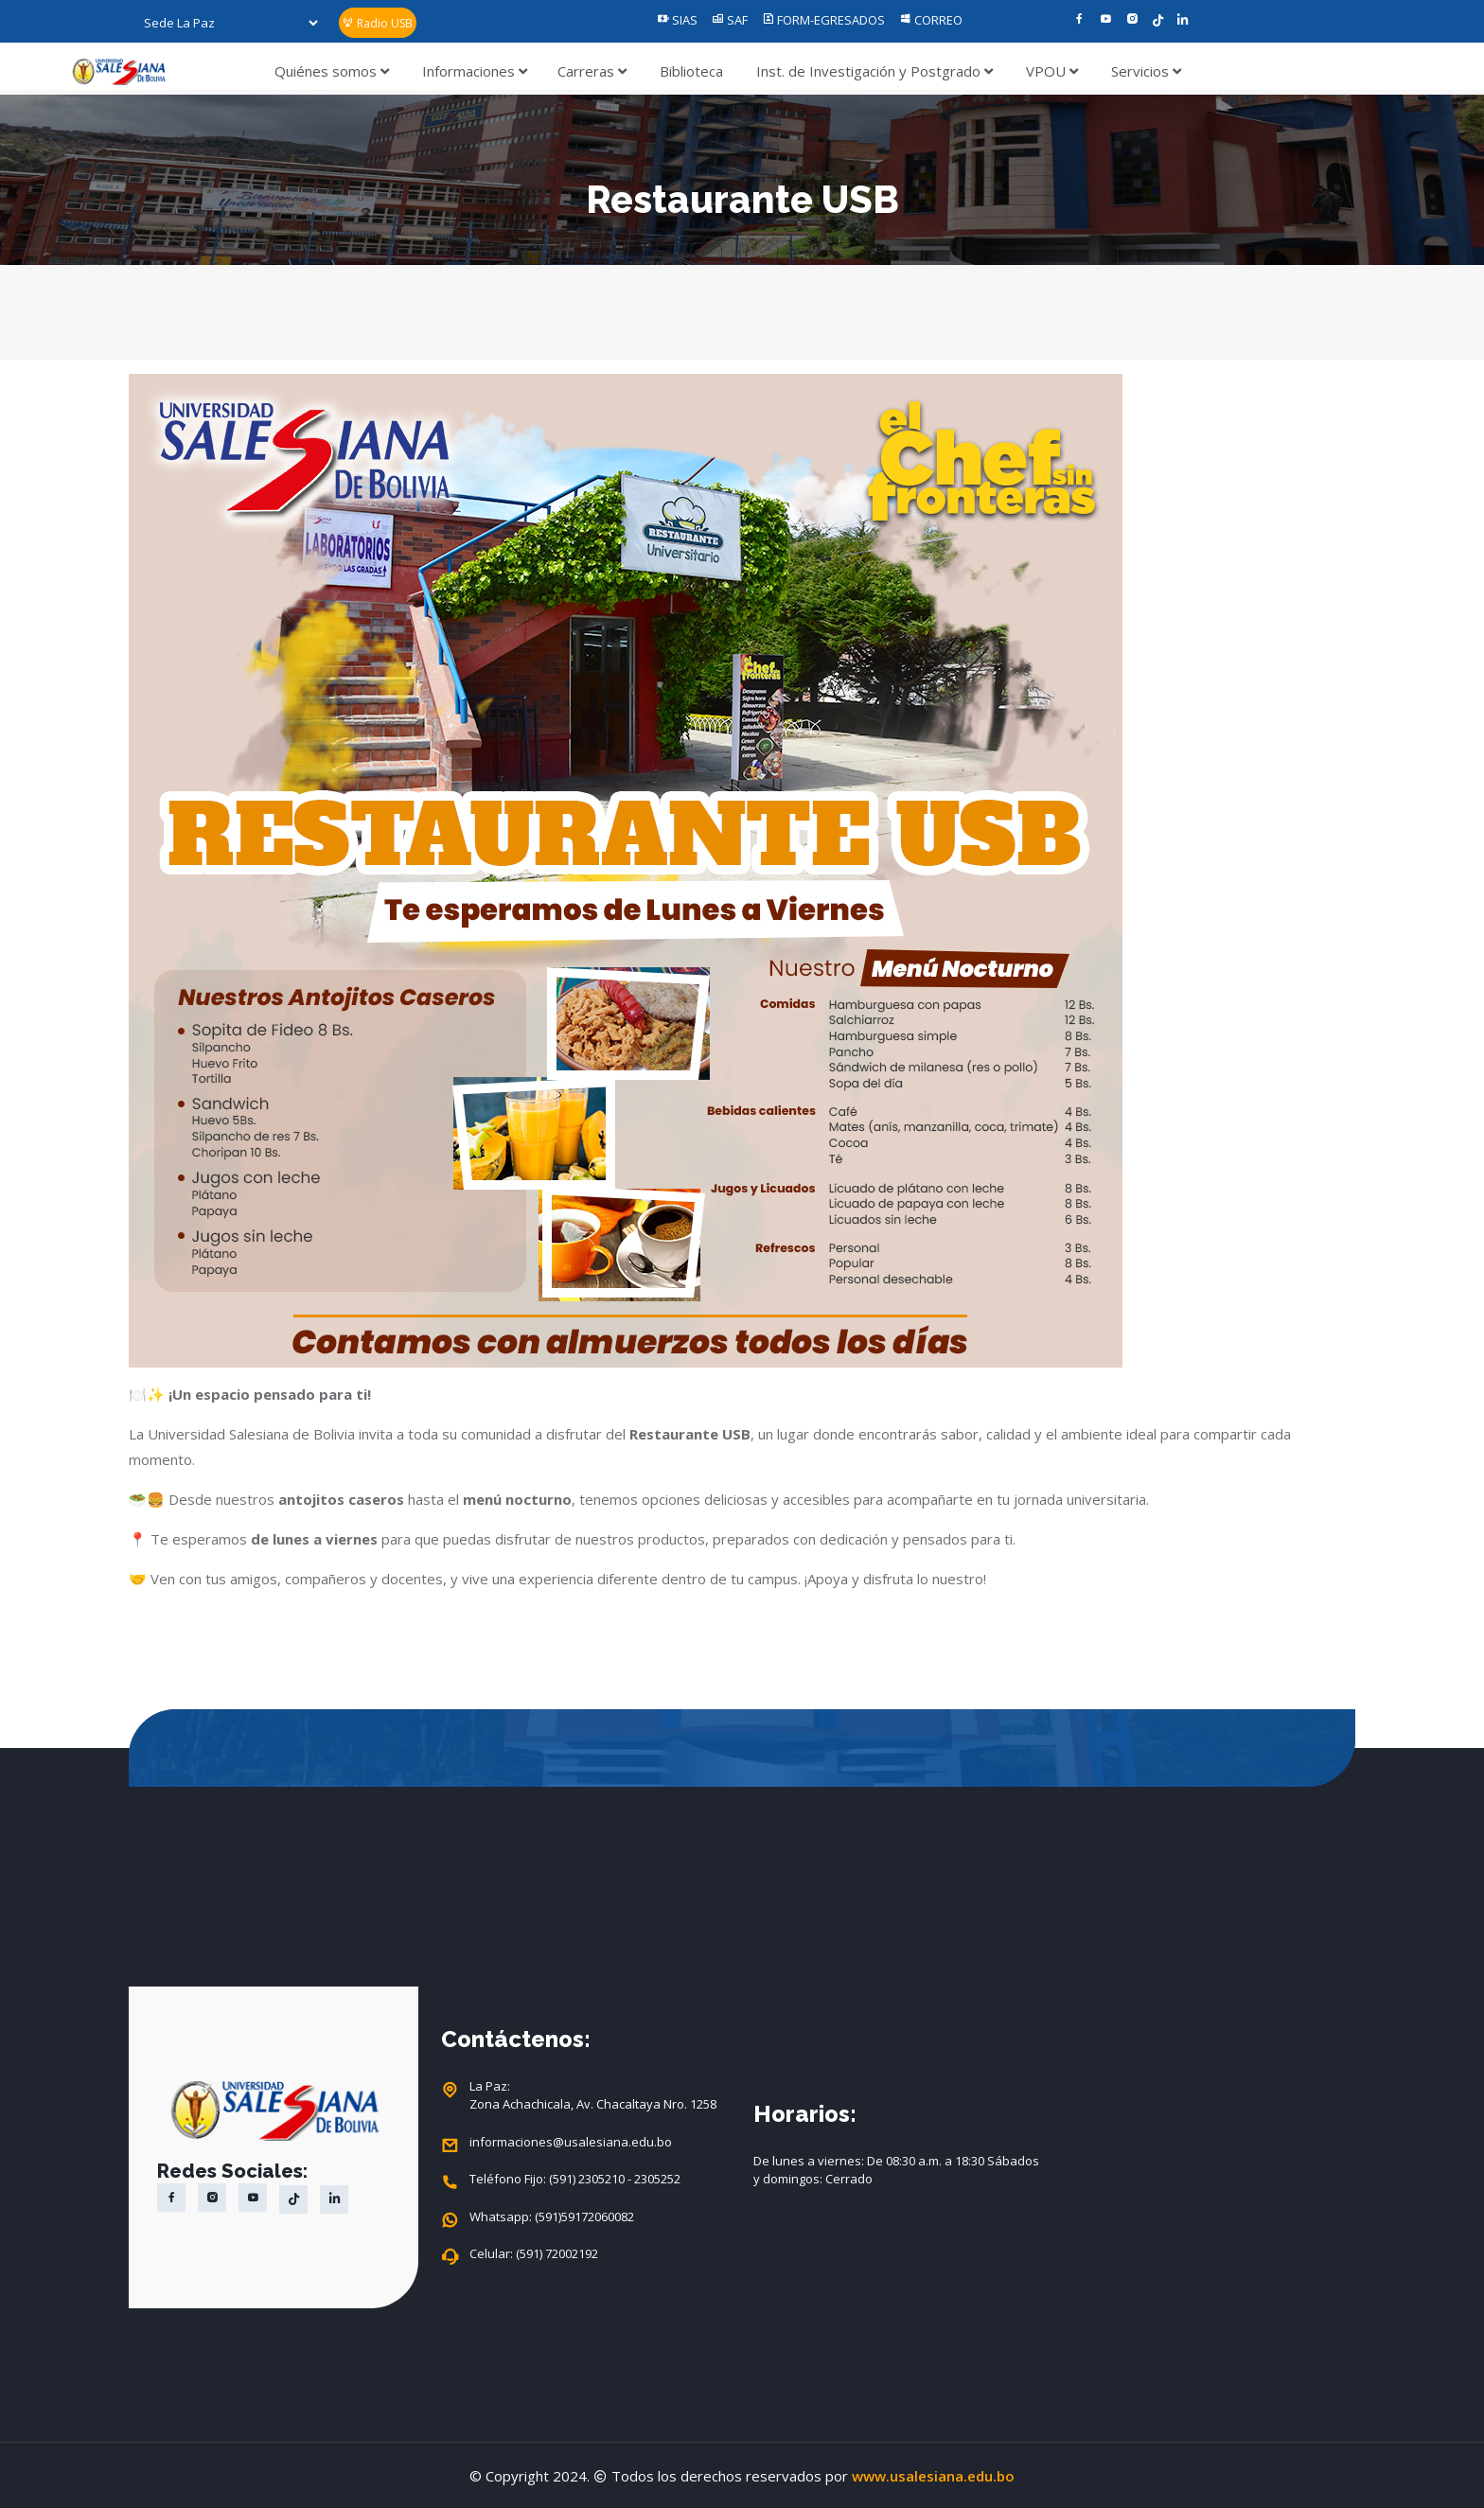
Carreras (592, 71)
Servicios (1146, 71)
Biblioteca (691, 71)
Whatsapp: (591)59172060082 (551, 2217)
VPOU (1052, 71)
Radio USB (378, 23)
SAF (730, 19)
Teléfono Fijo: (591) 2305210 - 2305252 (574, 2179)
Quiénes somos (331, 71)
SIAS (677, 19)
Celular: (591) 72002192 (533, 2254)
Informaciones (474, 71)
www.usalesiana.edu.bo (933, 2475)
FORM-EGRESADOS (823, 19)
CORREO (931, 19)
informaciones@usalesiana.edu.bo (570, 2142)
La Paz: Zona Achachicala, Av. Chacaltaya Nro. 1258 (592, 2095)
